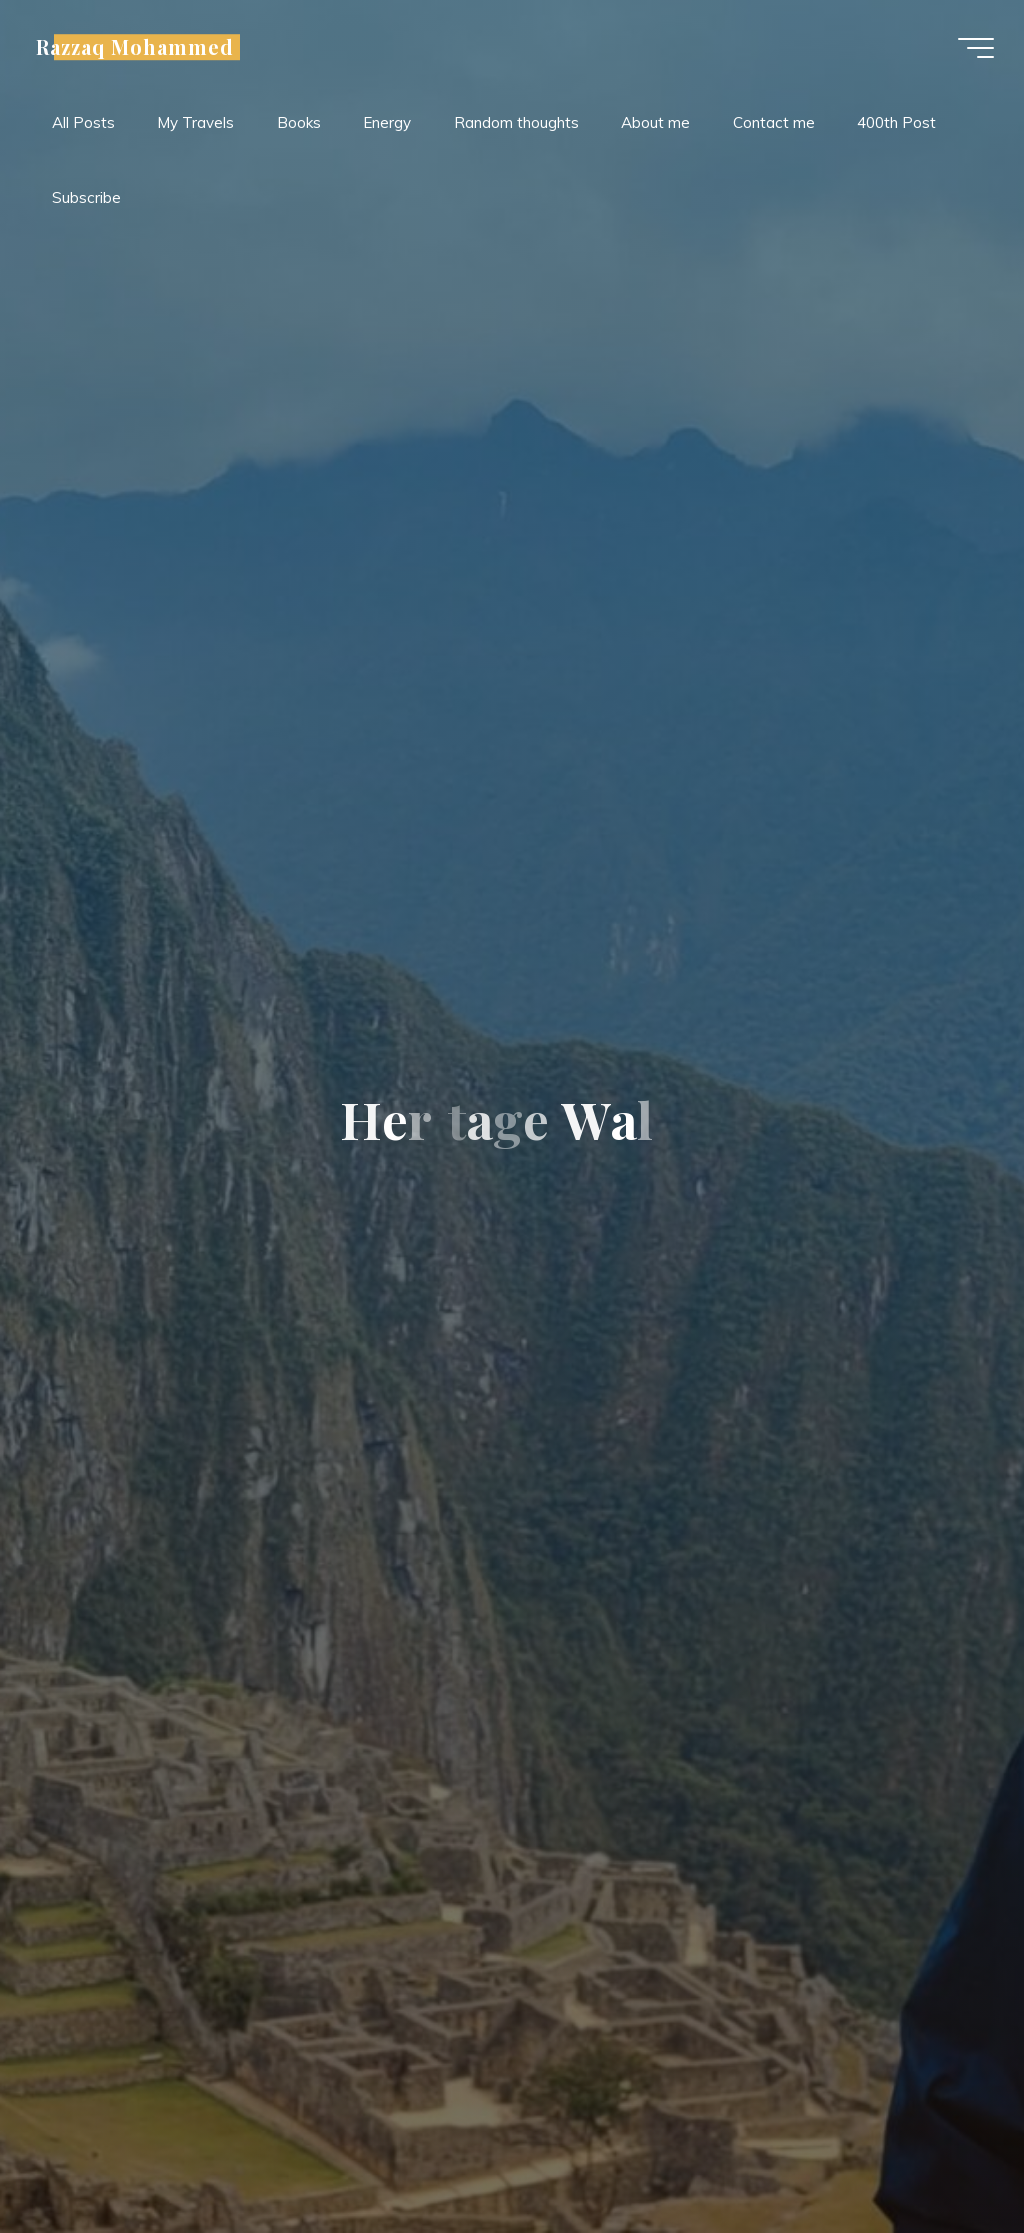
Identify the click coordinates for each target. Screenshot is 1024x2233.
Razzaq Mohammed (135, 47)
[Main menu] (976, 48)
